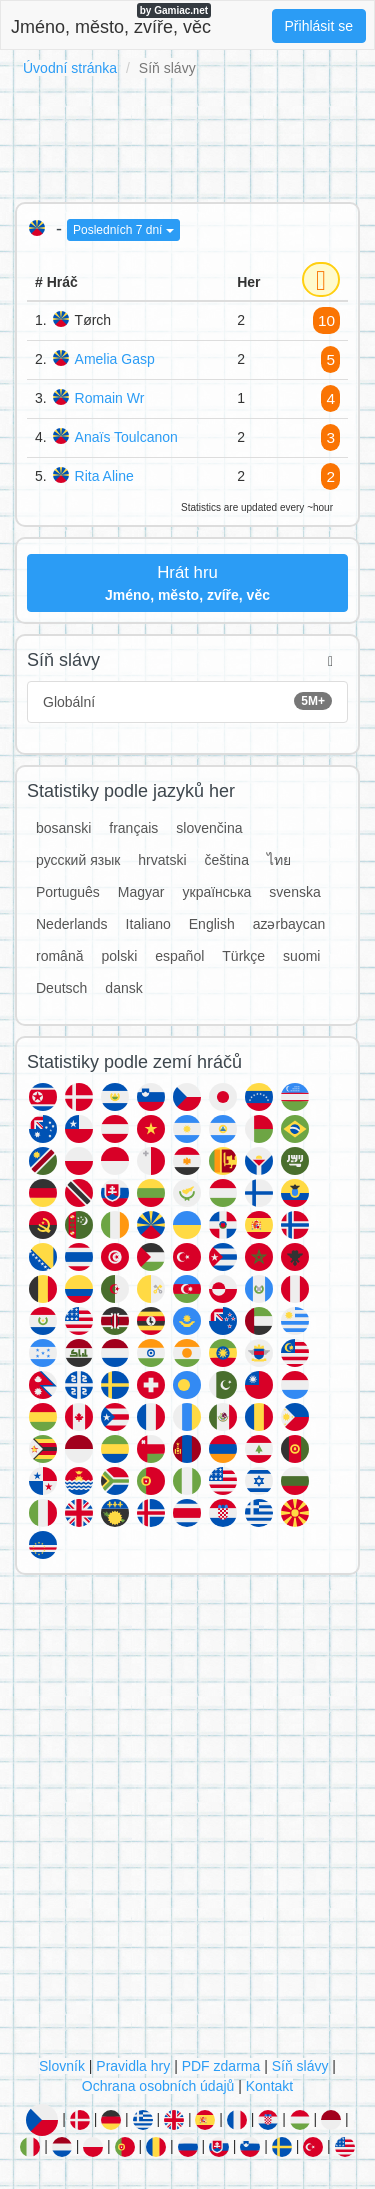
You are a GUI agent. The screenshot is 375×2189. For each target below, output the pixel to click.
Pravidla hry (133, 2066)
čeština (227, 860)
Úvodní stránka (70, 68)
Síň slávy (300, 2066)
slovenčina (209, 828)
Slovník (62, 2066)
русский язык (78, 860)
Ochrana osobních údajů (158, 2086)
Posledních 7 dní (123, 230)
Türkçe (243, 956)
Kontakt (269, 2086)
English (212, 924)
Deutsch (61, 988)
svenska (294, 892)
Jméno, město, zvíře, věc (111, 20)
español (179, 956)
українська (217, 892)
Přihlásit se (319, 26)
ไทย (279, 860)
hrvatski (162, 860)
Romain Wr (110, 398)
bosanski (63, 828)
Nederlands (72, 924)
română (59, 956)
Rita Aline (104, 476)
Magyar (141, 892)
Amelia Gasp (115, 359)
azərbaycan (289, 924)
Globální (187, 701)
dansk (123, 988)
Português (68, 892)
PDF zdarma (221, 2066)
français (133, 828)
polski (119, 956)
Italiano (148, 924)
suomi (301, 956)
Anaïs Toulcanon (126, 437)
